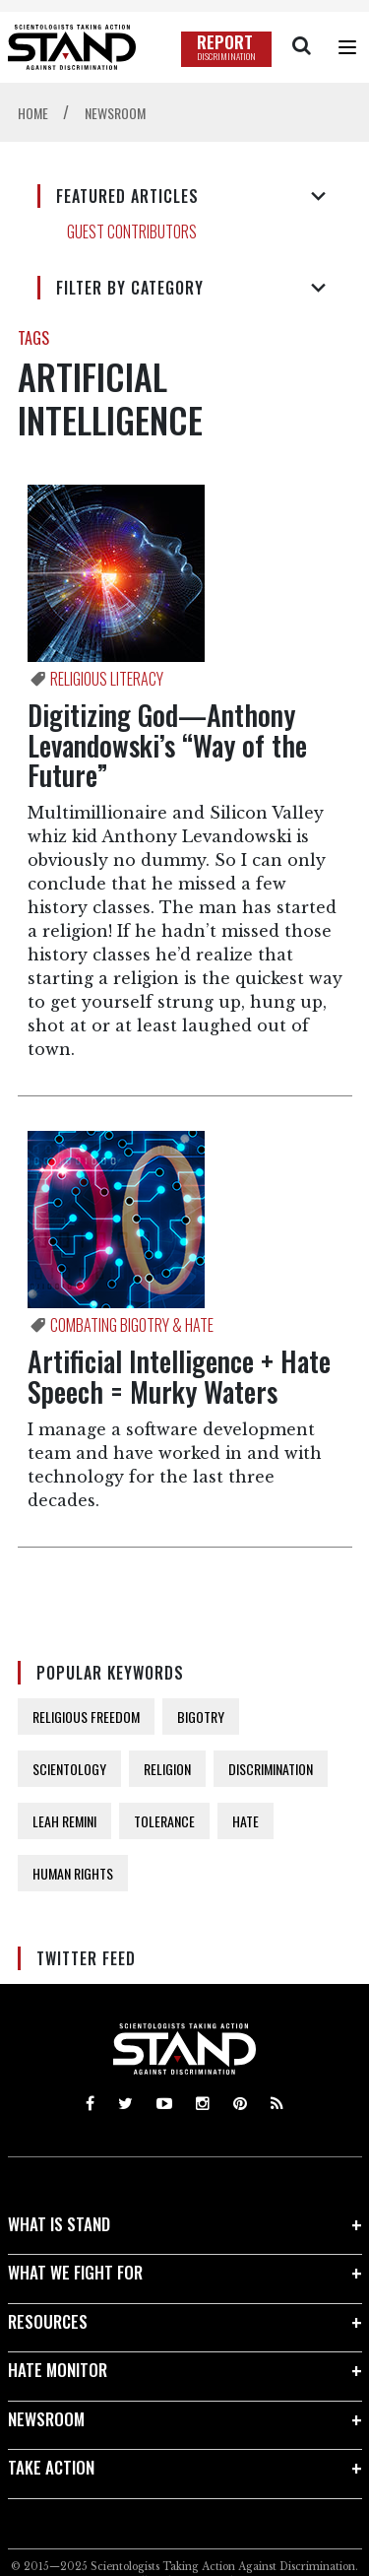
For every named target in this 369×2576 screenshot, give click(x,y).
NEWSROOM (46, 2419)
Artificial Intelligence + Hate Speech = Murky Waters (179, 1376)
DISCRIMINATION (270, 1768)
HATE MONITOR (57, 2369)
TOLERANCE (164, 1821)
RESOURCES (48, 2321)
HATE (245, 1821)
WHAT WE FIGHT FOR (75, 2272)
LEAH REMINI (64, 1821)
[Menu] (347, 47)
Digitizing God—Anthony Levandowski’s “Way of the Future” (167, 745)
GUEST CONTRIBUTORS (132, 231)
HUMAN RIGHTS (72, 1873)
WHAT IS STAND (59, 2224)
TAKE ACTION (51, 2467)
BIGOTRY (200, 1716)
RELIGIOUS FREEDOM (86, 1716)
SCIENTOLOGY (69, 1768)
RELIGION (167, 1768)
